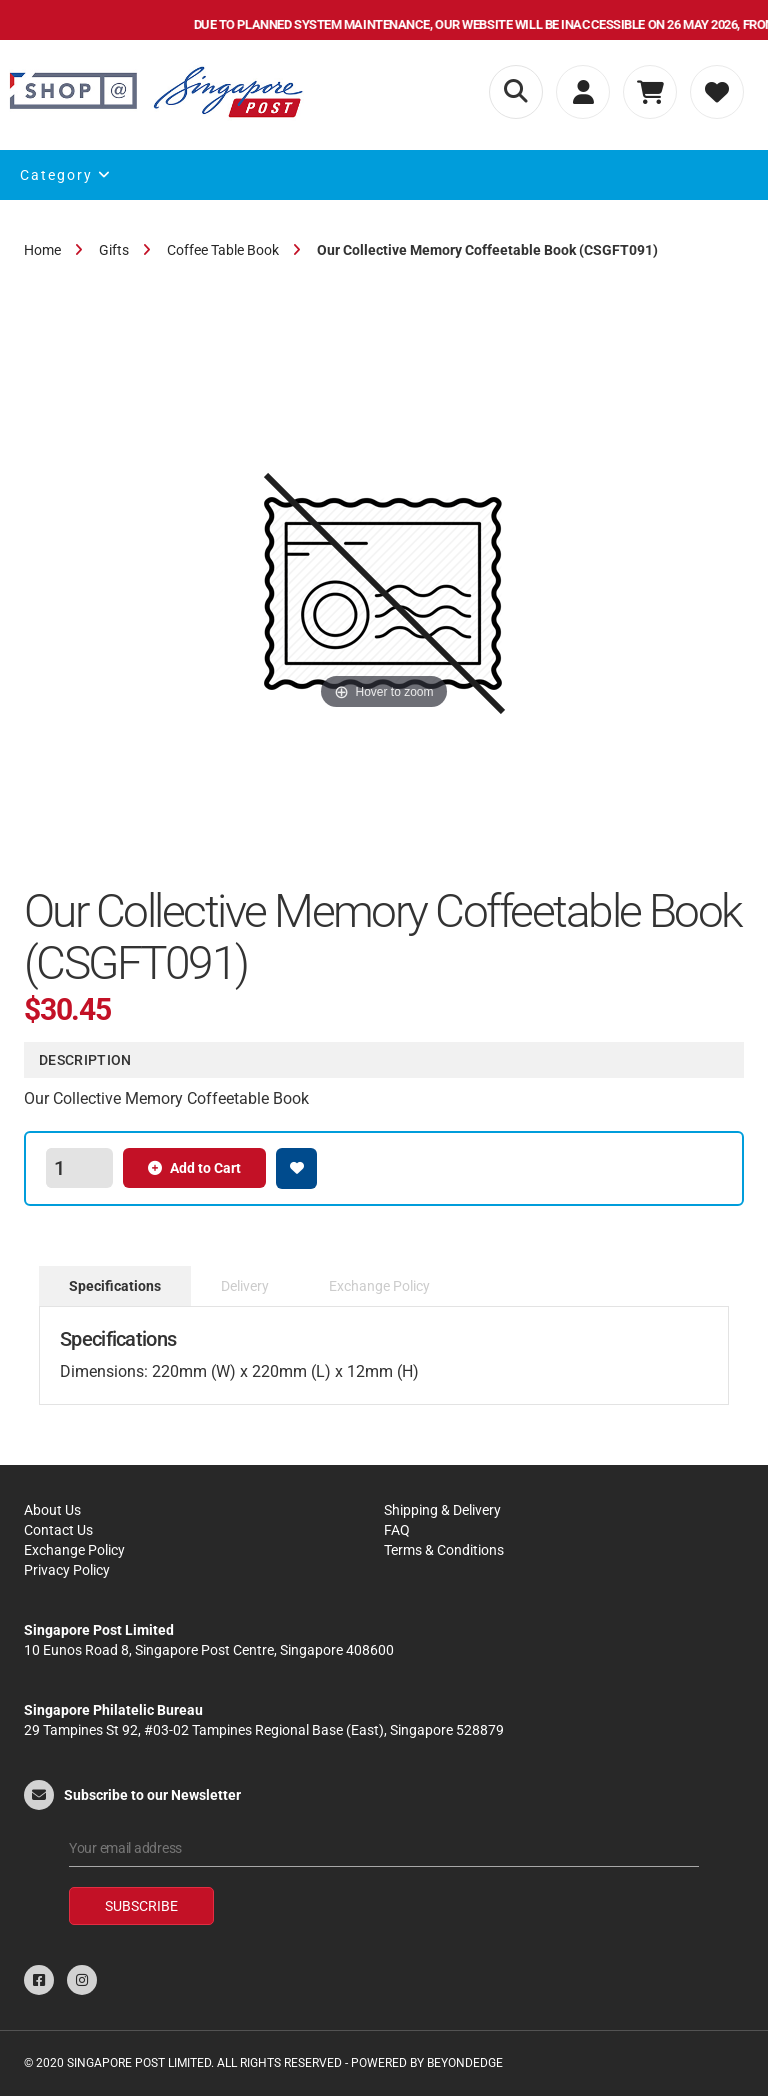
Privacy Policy (67, 1570)
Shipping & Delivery (442, 1510)
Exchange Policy (74, 1550)
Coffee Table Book (223, 250)
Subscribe (141, 1906)
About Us (52, 1510)
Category (66, 175)
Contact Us (58, 1530)
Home (42, 250)
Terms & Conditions (444, 1550)
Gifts (114, 250)
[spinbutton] (78, 1168)
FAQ (397, 1530)
